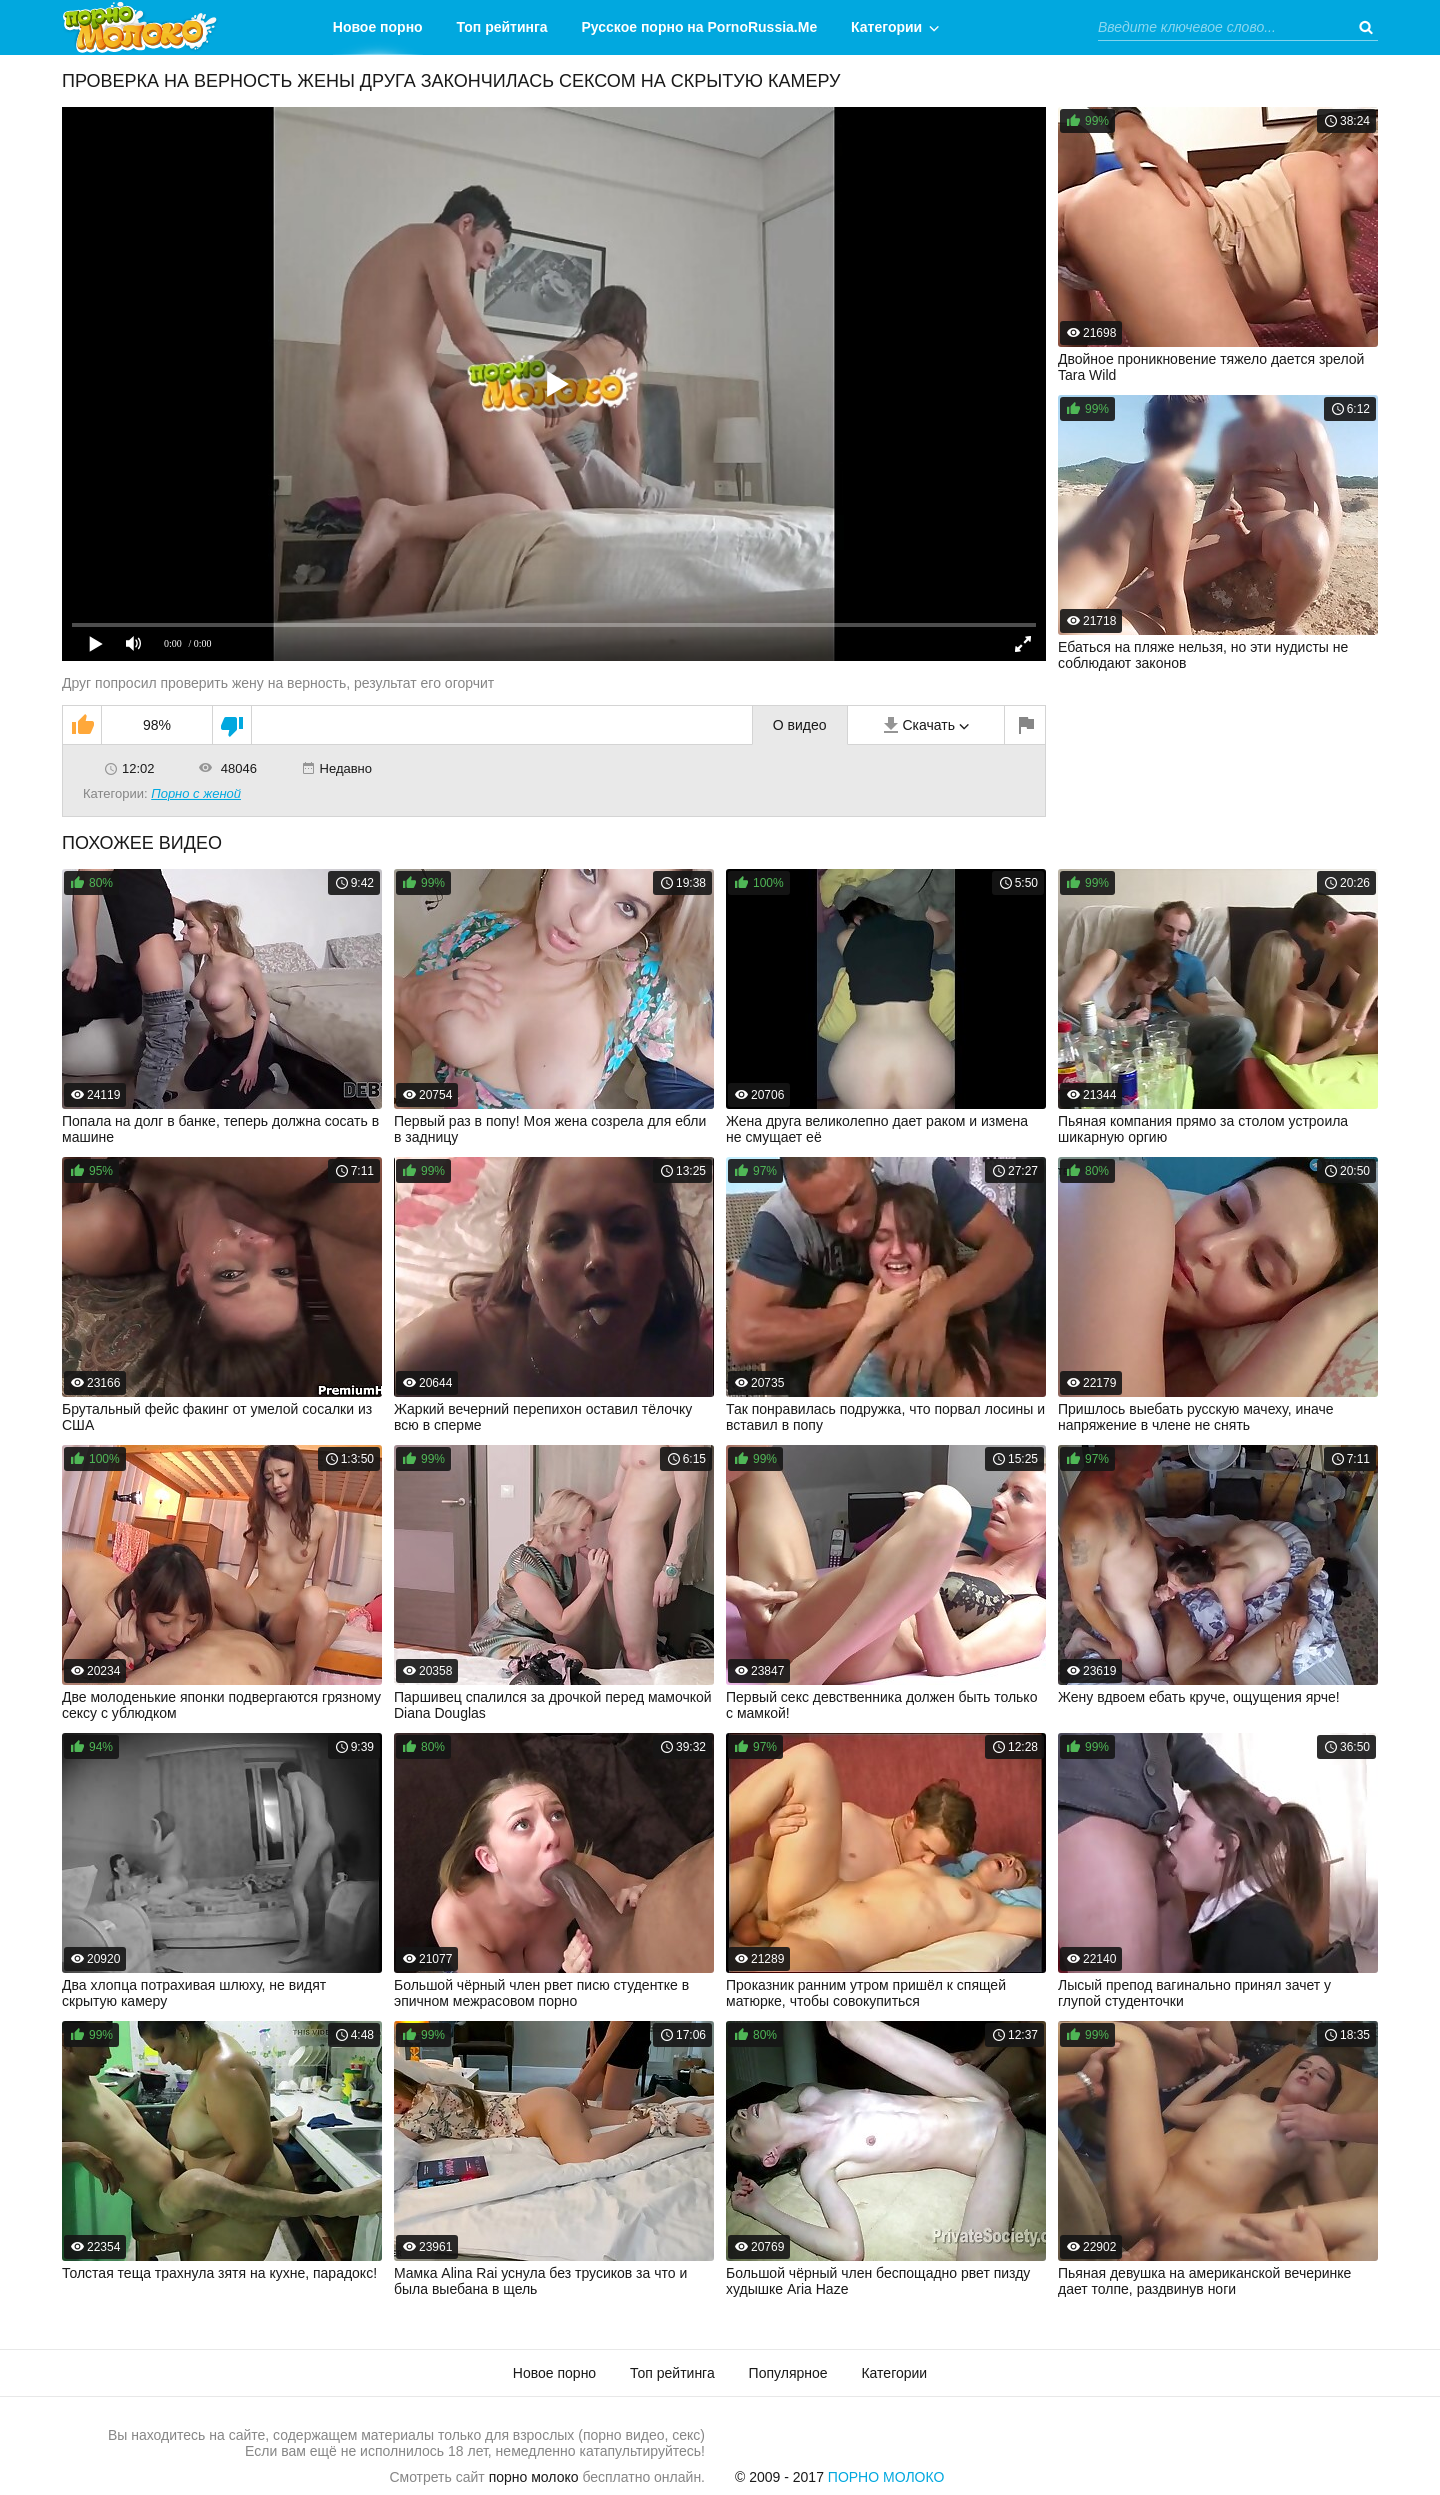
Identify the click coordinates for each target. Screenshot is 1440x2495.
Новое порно (378, 27)
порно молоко (534, 2477)
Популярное (788, 2373)
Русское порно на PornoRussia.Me (700, 27)
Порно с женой (196, 793)
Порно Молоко (886, 2477)
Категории (886, 27)
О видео (800, 725)
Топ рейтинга (502, 27)
